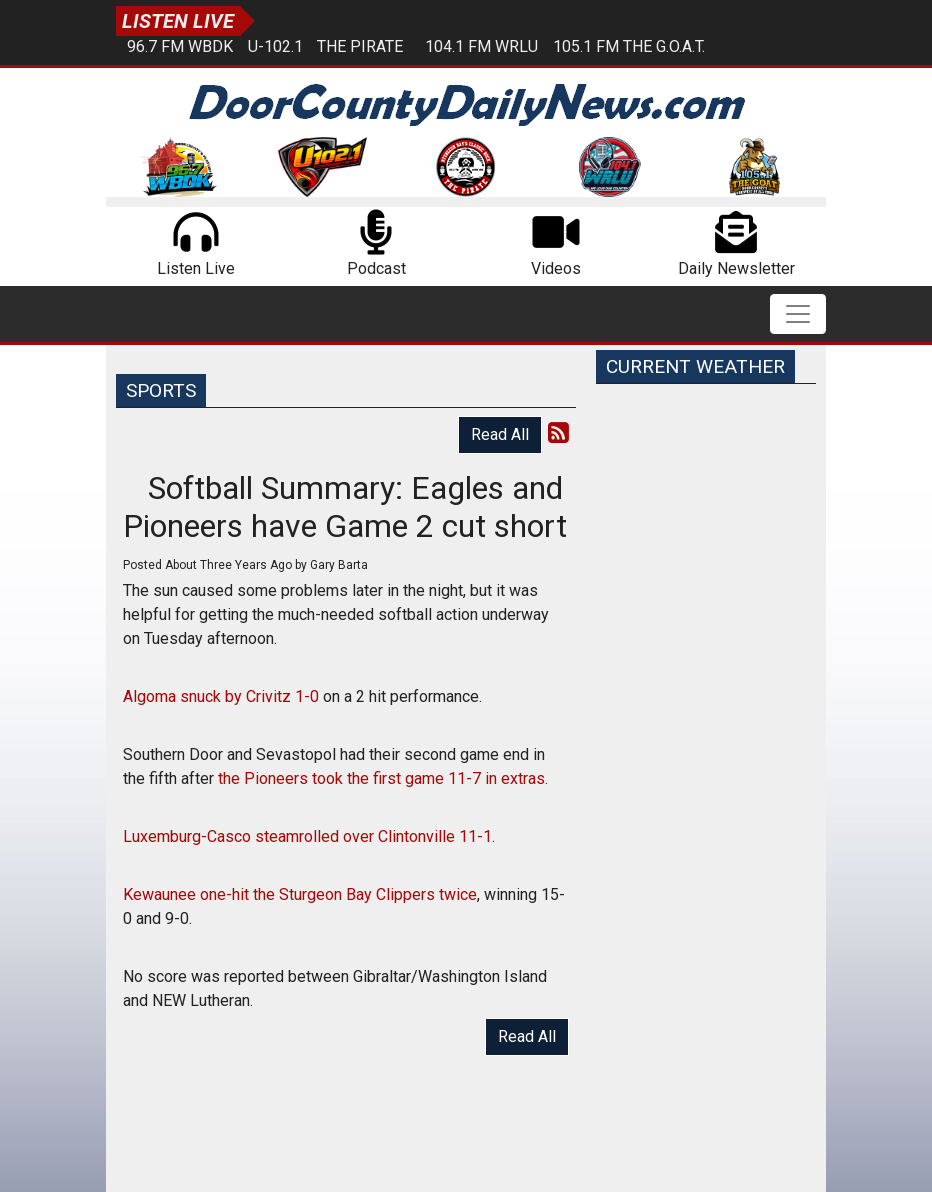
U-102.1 (275, 46)
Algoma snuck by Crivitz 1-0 (223, 696)
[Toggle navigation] (798, 314)
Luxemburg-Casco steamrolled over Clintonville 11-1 (307, 836)
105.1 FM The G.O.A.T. (629, 46)
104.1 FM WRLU (481, 46)
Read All (500, 434)
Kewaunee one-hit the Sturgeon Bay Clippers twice (300, 894)
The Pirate (360, 46)
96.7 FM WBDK (180, 46)
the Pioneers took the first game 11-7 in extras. (385, 778)
